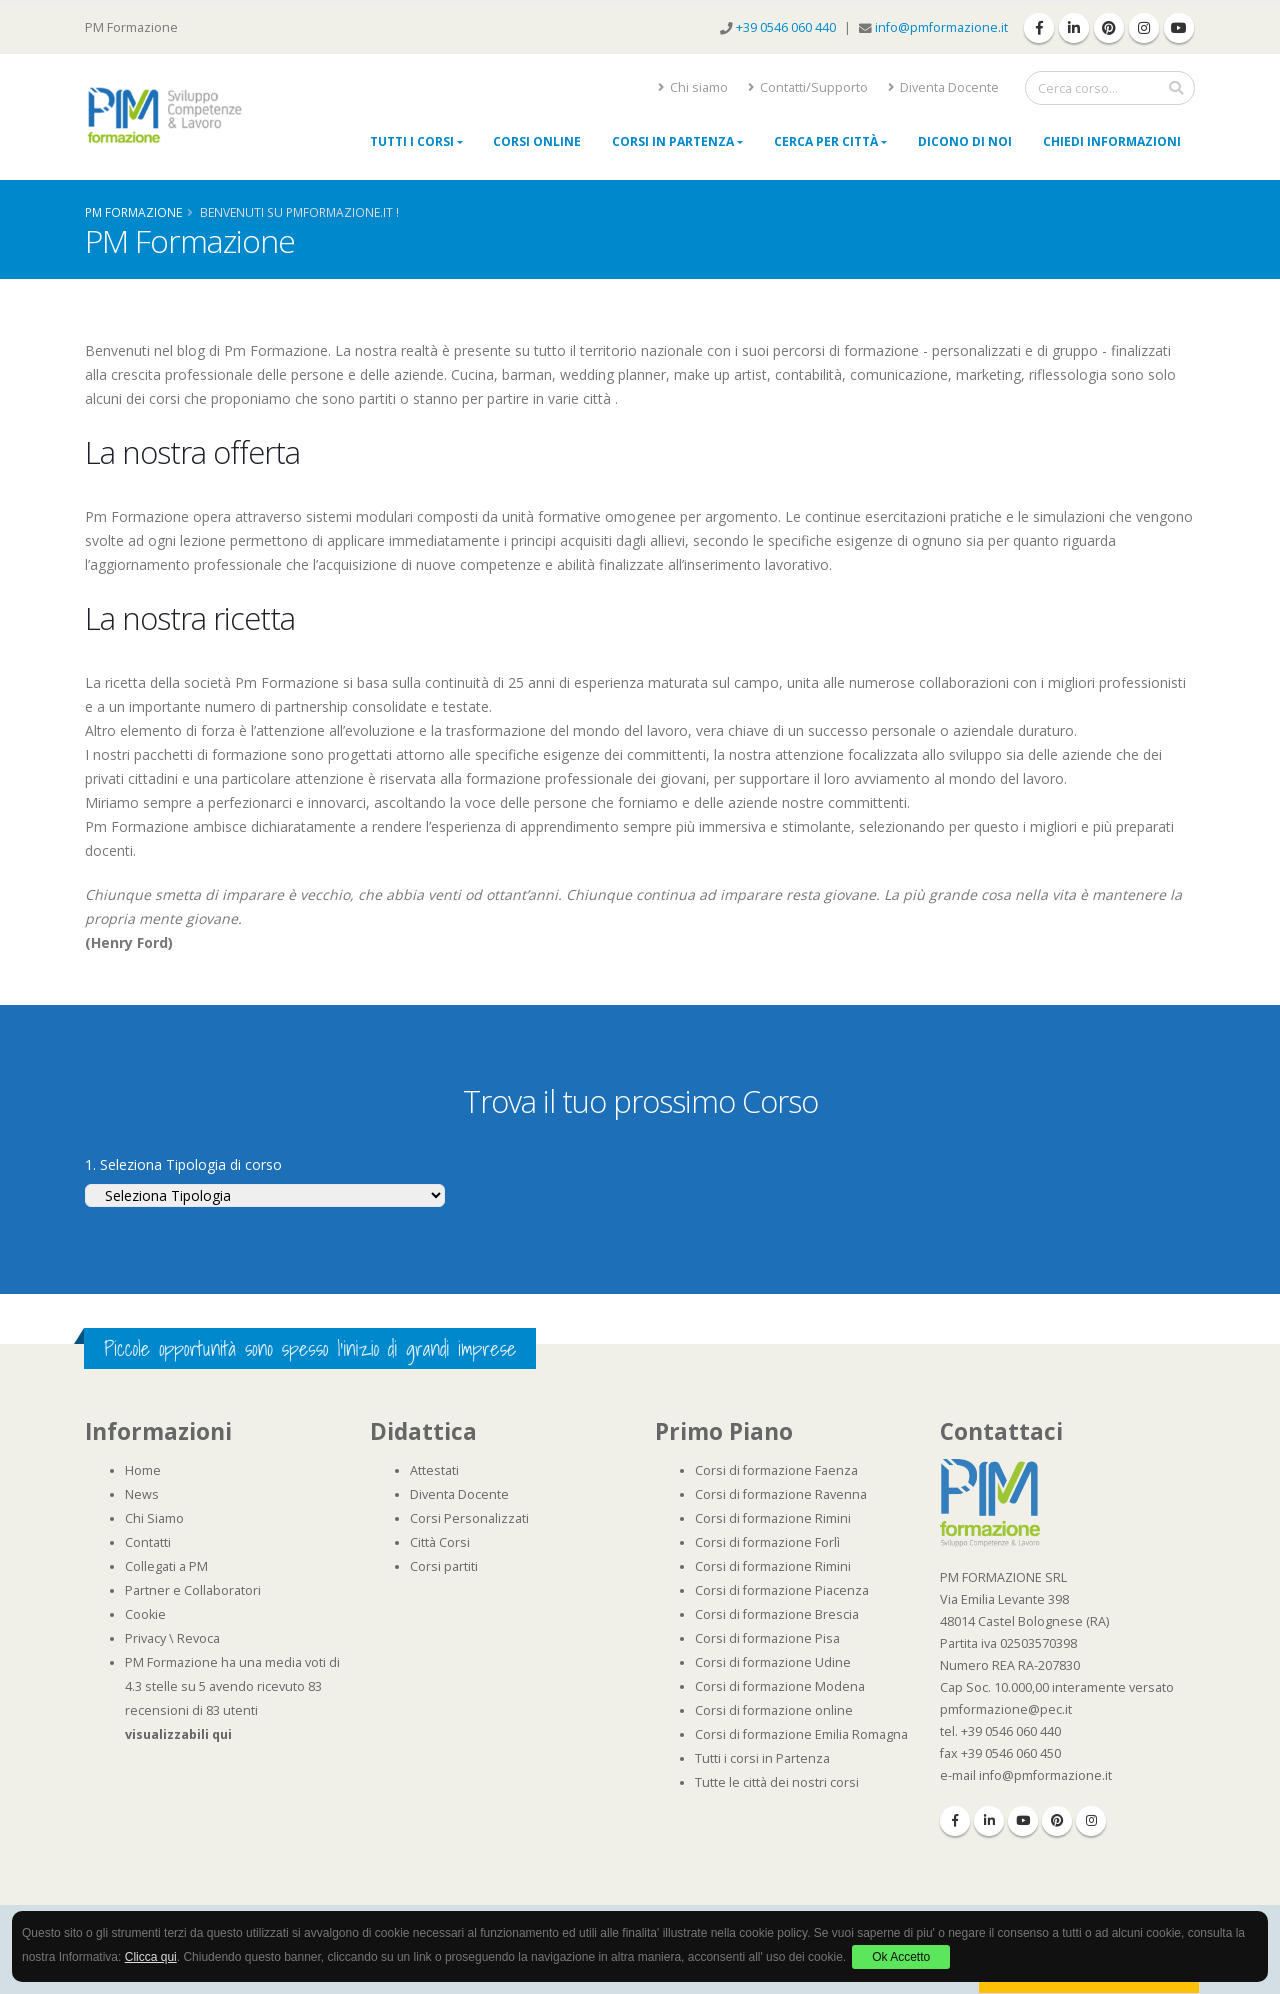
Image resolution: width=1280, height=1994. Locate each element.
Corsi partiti (444, 1566)
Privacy (145, 1638)
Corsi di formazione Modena (780, 1686)
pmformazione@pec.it (1006, 1709)
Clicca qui (151, 1957)
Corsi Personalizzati (469, 1518)
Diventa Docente (943, 87)
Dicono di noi (965, 141)
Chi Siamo (154, 1518)
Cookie (145, 1614)
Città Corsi (440, 1542)
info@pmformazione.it (941, 27)
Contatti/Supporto (808, 87)
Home (143, 1470)
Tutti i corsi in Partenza (762, 1758)
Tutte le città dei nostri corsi (777, 1782)
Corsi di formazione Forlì (767, 1542)
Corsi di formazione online (774, 1710)
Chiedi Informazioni (1112, 141)
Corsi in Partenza (673, 141)
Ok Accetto (901, 1957)
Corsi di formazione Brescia (777, 1614)
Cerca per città (826, 141)
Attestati (434, 1470)
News (142, 1494)
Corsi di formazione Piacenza (782, 1590)
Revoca (198, 1638)
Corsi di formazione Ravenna (781, 1494)
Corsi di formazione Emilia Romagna (801, 1734)
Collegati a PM (166, 1566)
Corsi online (537, 141)
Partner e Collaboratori (193, 1590)
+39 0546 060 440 (787, 27)
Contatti (148, 1542)
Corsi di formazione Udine (773, 1662)
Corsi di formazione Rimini (773, 1518)
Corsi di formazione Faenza (776, 1470)
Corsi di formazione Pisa (767, 1638)
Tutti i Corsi (412, 141)
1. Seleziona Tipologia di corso (183, 1164)
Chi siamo (693, 87)
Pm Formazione (133, 212)
